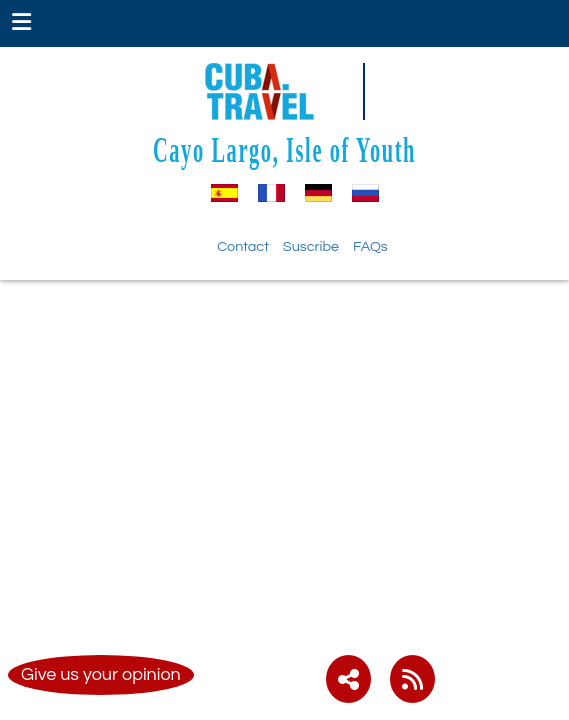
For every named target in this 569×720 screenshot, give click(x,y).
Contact (243, 246)
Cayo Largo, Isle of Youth (284, 149)
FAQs (370, 246)
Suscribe (311, 246)
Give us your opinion (101, 674)
